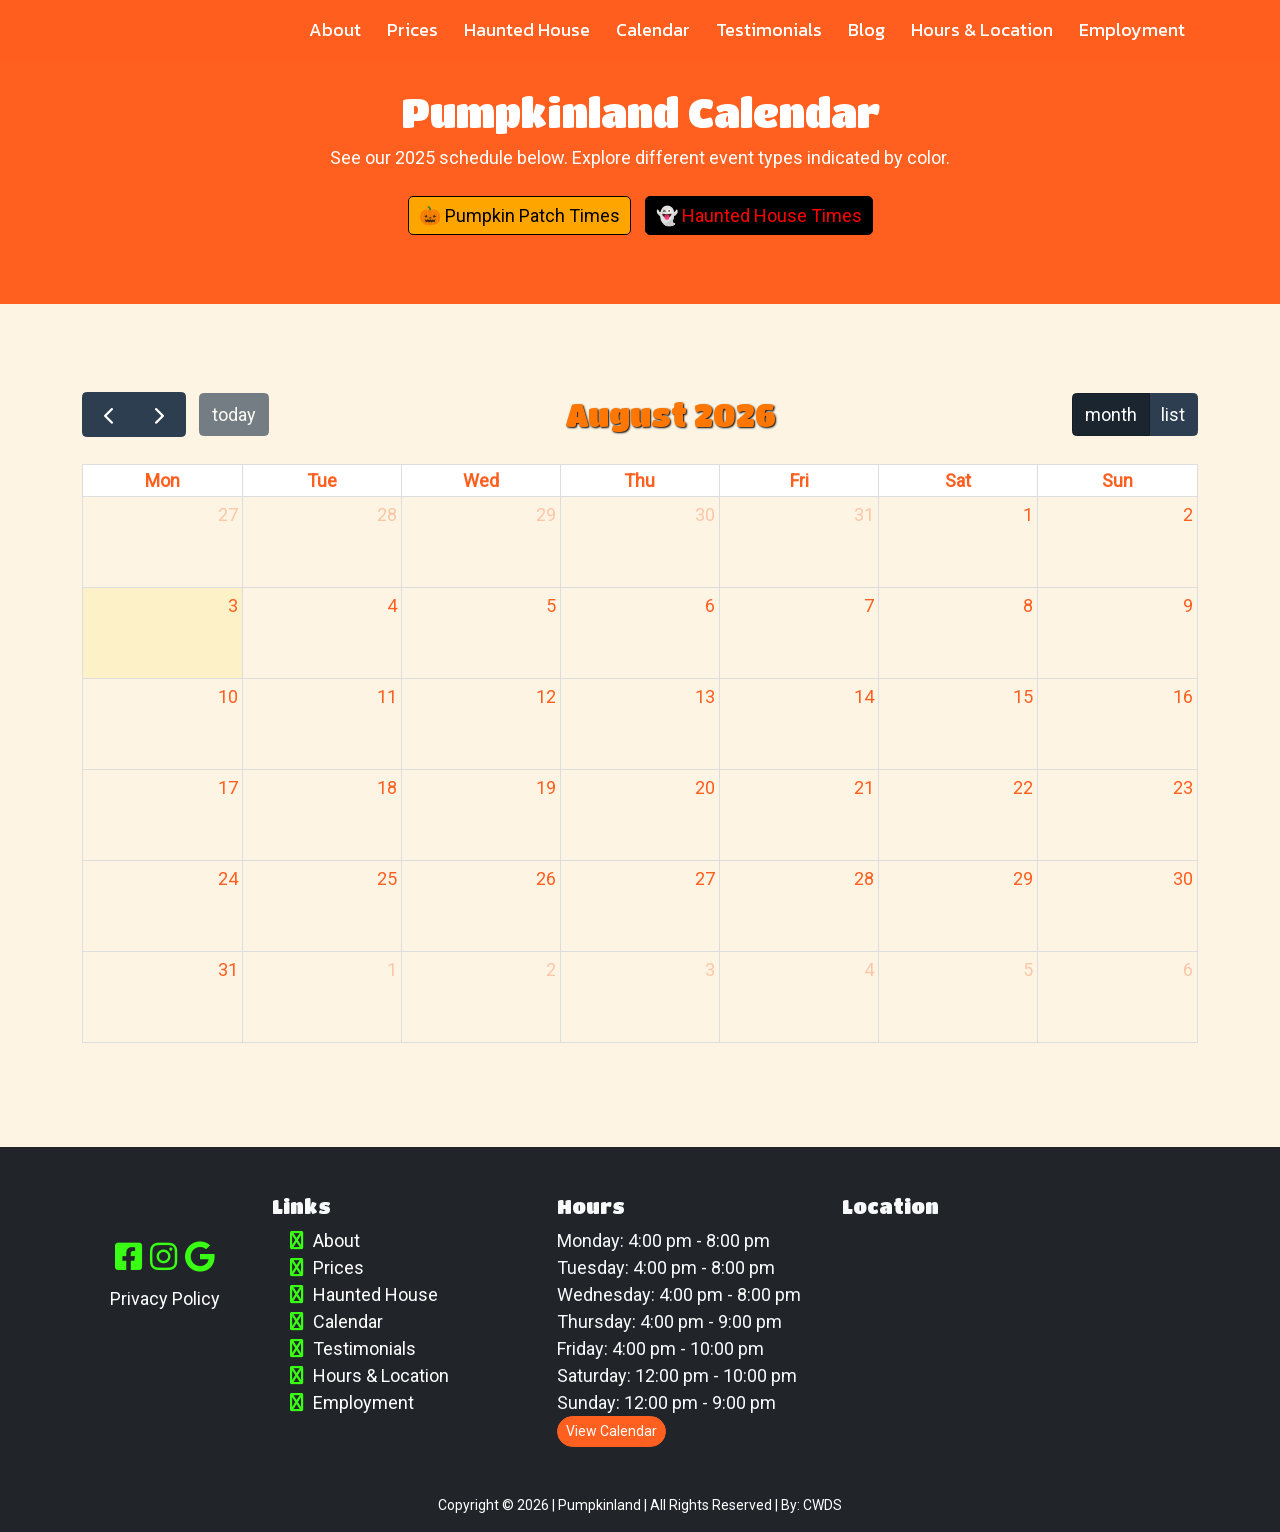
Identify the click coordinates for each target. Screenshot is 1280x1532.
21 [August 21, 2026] (864, 787)
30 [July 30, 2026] (705, 514)
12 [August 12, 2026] (546, 696)
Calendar (653, 29)
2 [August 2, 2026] (1188, 514)
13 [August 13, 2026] (705, 696)
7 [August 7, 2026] (869, 605)
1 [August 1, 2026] (1028, 514)
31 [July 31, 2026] (864, 514)
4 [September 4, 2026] (869, 969)
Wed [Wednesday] (481, 480)
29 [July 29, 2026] (546, 514)
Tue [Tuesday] (322, 480)
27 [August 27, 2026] (705, 878)
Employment (1132, 29)
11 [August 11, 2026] (387, 696)
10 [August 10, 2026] (228, 696)
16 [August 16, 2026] (1183, 696)
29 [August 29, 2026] (1023, 878)
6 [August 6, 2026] (710, 605)
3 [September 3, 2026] (710, 969)
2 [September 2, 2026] (551, 969)
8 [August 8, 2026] (1028, 605)
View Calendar (611, 1431)
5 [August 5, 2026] (551, 605)
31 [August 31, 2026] (228, 969)
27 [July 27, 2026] (228, 514)
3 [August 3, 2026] (233, 605)
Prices (412, 29)
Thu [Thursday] (639, 480)
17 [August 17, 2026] (228, 787)
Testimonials (769, 29)
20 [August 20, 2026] (705, 787)
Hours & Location (982, 29)
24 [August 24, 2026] (228, 878)
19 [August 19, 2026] (546, 787)
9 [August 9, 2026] (1188, 605)
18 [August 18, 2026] (387, 787)
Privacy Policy (165, 1298)
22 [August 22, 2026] (1023, 787)
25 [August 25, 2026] (387, 878)
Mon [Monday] (162, 480)
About (335, 29)
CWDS (822, 1505)
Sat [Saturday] (958, 480)
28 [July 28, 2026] (387, 514)
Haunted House (527, 29)
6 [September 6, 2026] (1188, 969)
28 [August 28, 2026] (864, 878)
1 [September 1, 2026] (392, 969)
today (234, 414)
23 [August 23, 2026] (1183, 787)
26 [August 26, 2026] (546, 878)
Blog (866, 29)
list (1173, 414)
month (1111, 414)
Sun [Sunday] (1117, 480)
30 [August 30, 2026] (1183, 878)
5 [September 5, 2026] (1028, 969)
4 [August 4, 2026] (392, 605)
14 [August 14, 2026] (864, 696)
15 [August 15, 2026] (1023, 696)
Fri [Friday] (799, 480)
